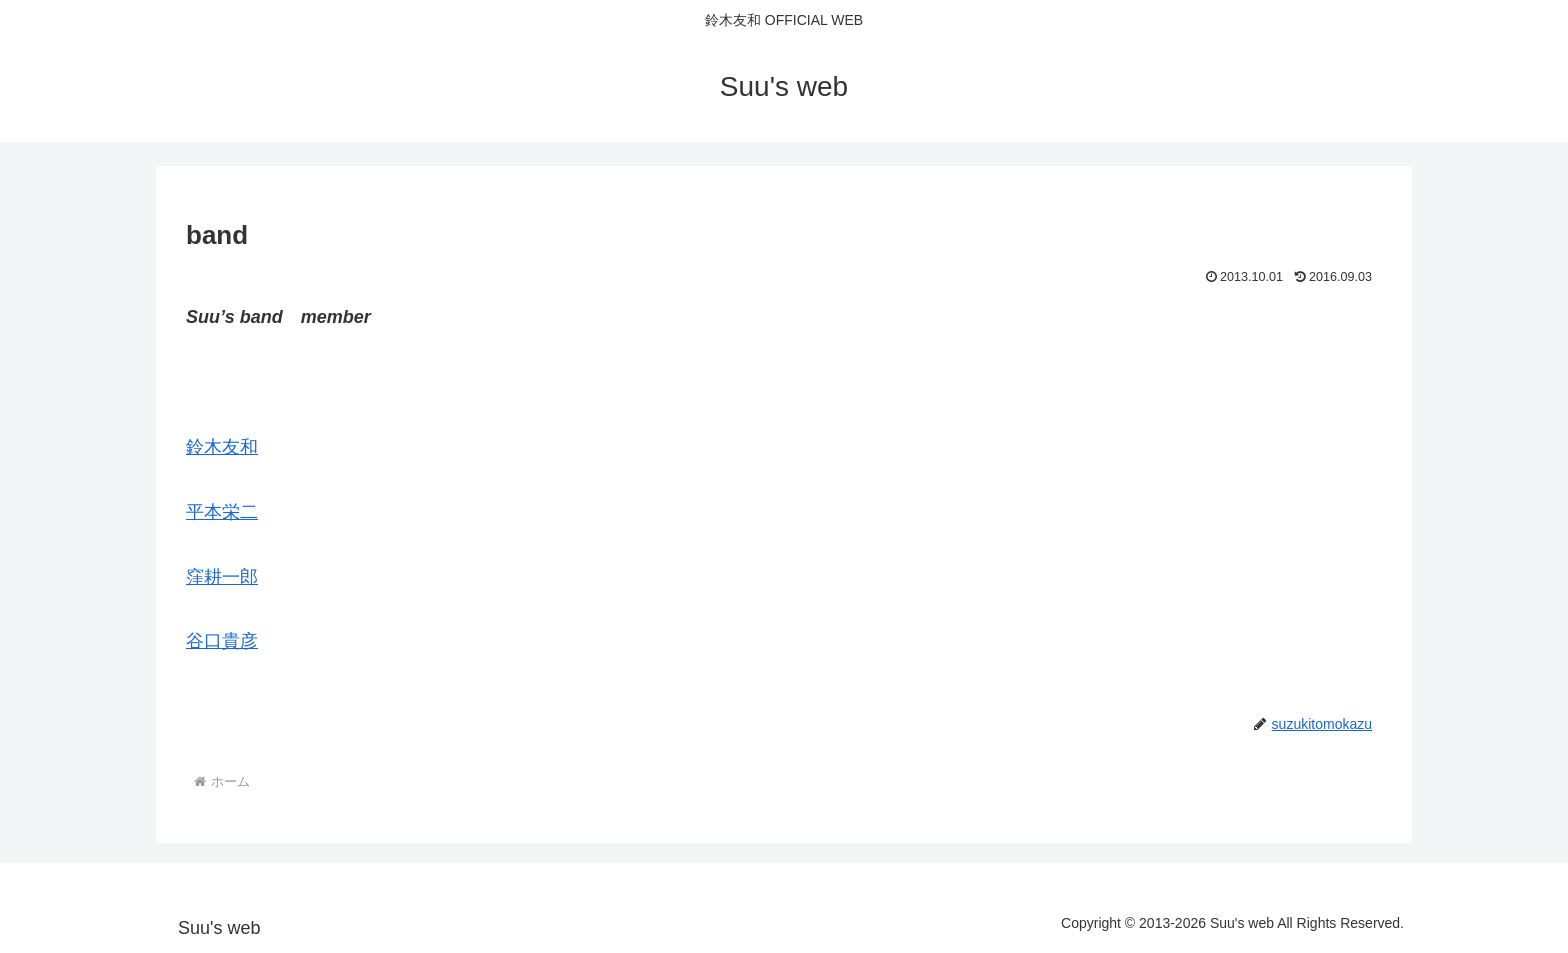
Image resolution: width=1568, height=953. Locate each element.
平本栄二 (222, 512)
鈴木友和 (222, 447)
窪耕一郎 (222, 577)
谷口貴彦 (222, 641)
